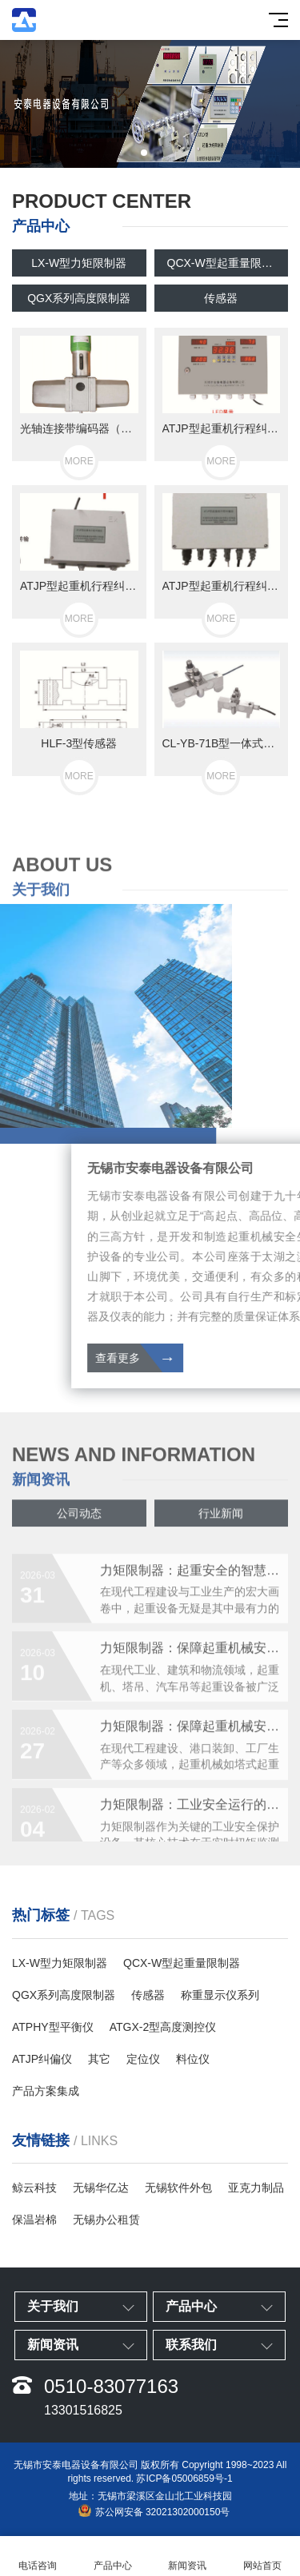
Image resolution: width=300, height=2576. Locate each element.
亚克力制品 (256, 2187)
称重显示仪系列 (220, 1995)
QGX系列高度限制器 (78, 298)
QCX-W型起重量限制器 (225, 263)
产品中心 (112, 2556)
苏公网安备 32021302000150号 (154, 2511)
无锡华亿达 (101, 2187)
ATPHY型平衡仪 (53, 2027)
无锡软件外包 (178, 2187)
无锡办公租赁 (106, 2219)
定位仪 (143, 2058)
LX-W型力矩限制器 (78, 263)
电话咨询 (37, 2556)
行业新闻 (220, 1520)
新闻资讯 (188, 2556)
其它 (99, 2058)
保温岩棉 (34, 2219)
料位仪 (193, 2058)
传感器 (221, 298)
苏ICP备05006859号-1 (184, 2478)
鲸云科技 (34, 2187)
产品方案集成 (45, 2090)
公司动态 (79, 1520)
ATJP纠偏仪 (42, 2058)
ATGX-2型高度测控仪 (163, 2027)
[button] (144, 152)
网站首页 (262, 2556)
